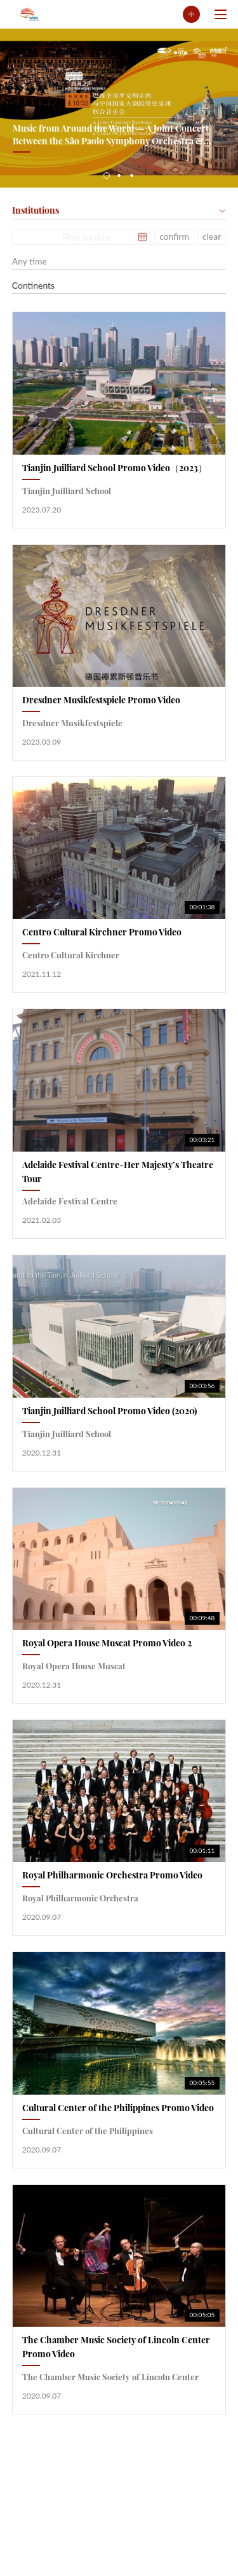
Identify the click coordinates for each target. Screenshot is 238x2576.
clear (211, 236)
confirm (174, 236)
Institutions (35, 210)
